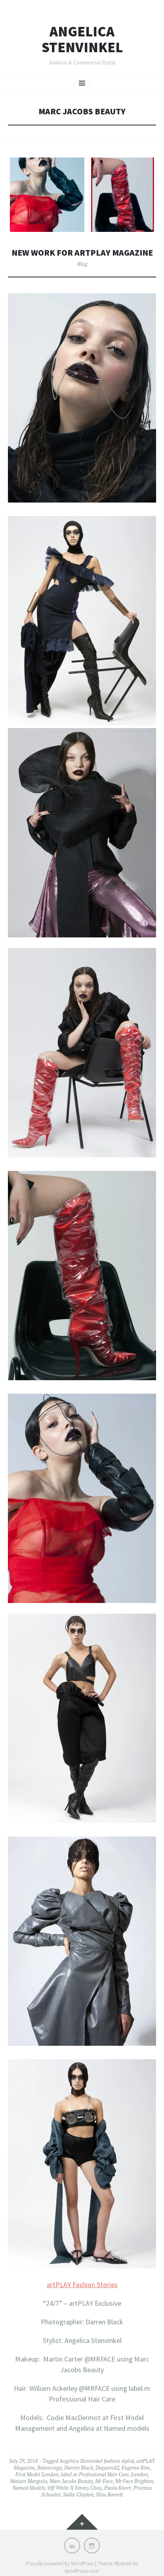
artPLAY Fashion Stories (82, 2284)
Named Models (28, 2487)
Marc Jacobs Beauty (71, 2481)
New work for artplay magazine (82, 252)
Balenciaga (49, 2467)
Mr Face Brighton (134, 2481)
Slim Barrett (109, 2494)
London (139, 2474)
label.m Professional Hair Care (95, 2474)
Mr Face (104, 2481)
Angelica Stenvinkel (82, 39)
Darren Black (78, 2467)
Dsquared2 (107, 2467)
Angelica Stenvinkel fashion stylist (96, 2460)
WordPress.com (82, 2571)
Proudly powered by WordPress (60, 2563)
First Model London (36, 2474)
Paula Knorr (117, 2487)
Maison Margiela (28, 2481)
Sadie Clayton (78, 2494)
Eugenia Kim (136, 2467)
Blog (82, 263)
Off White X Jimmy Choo (75, 2487)
